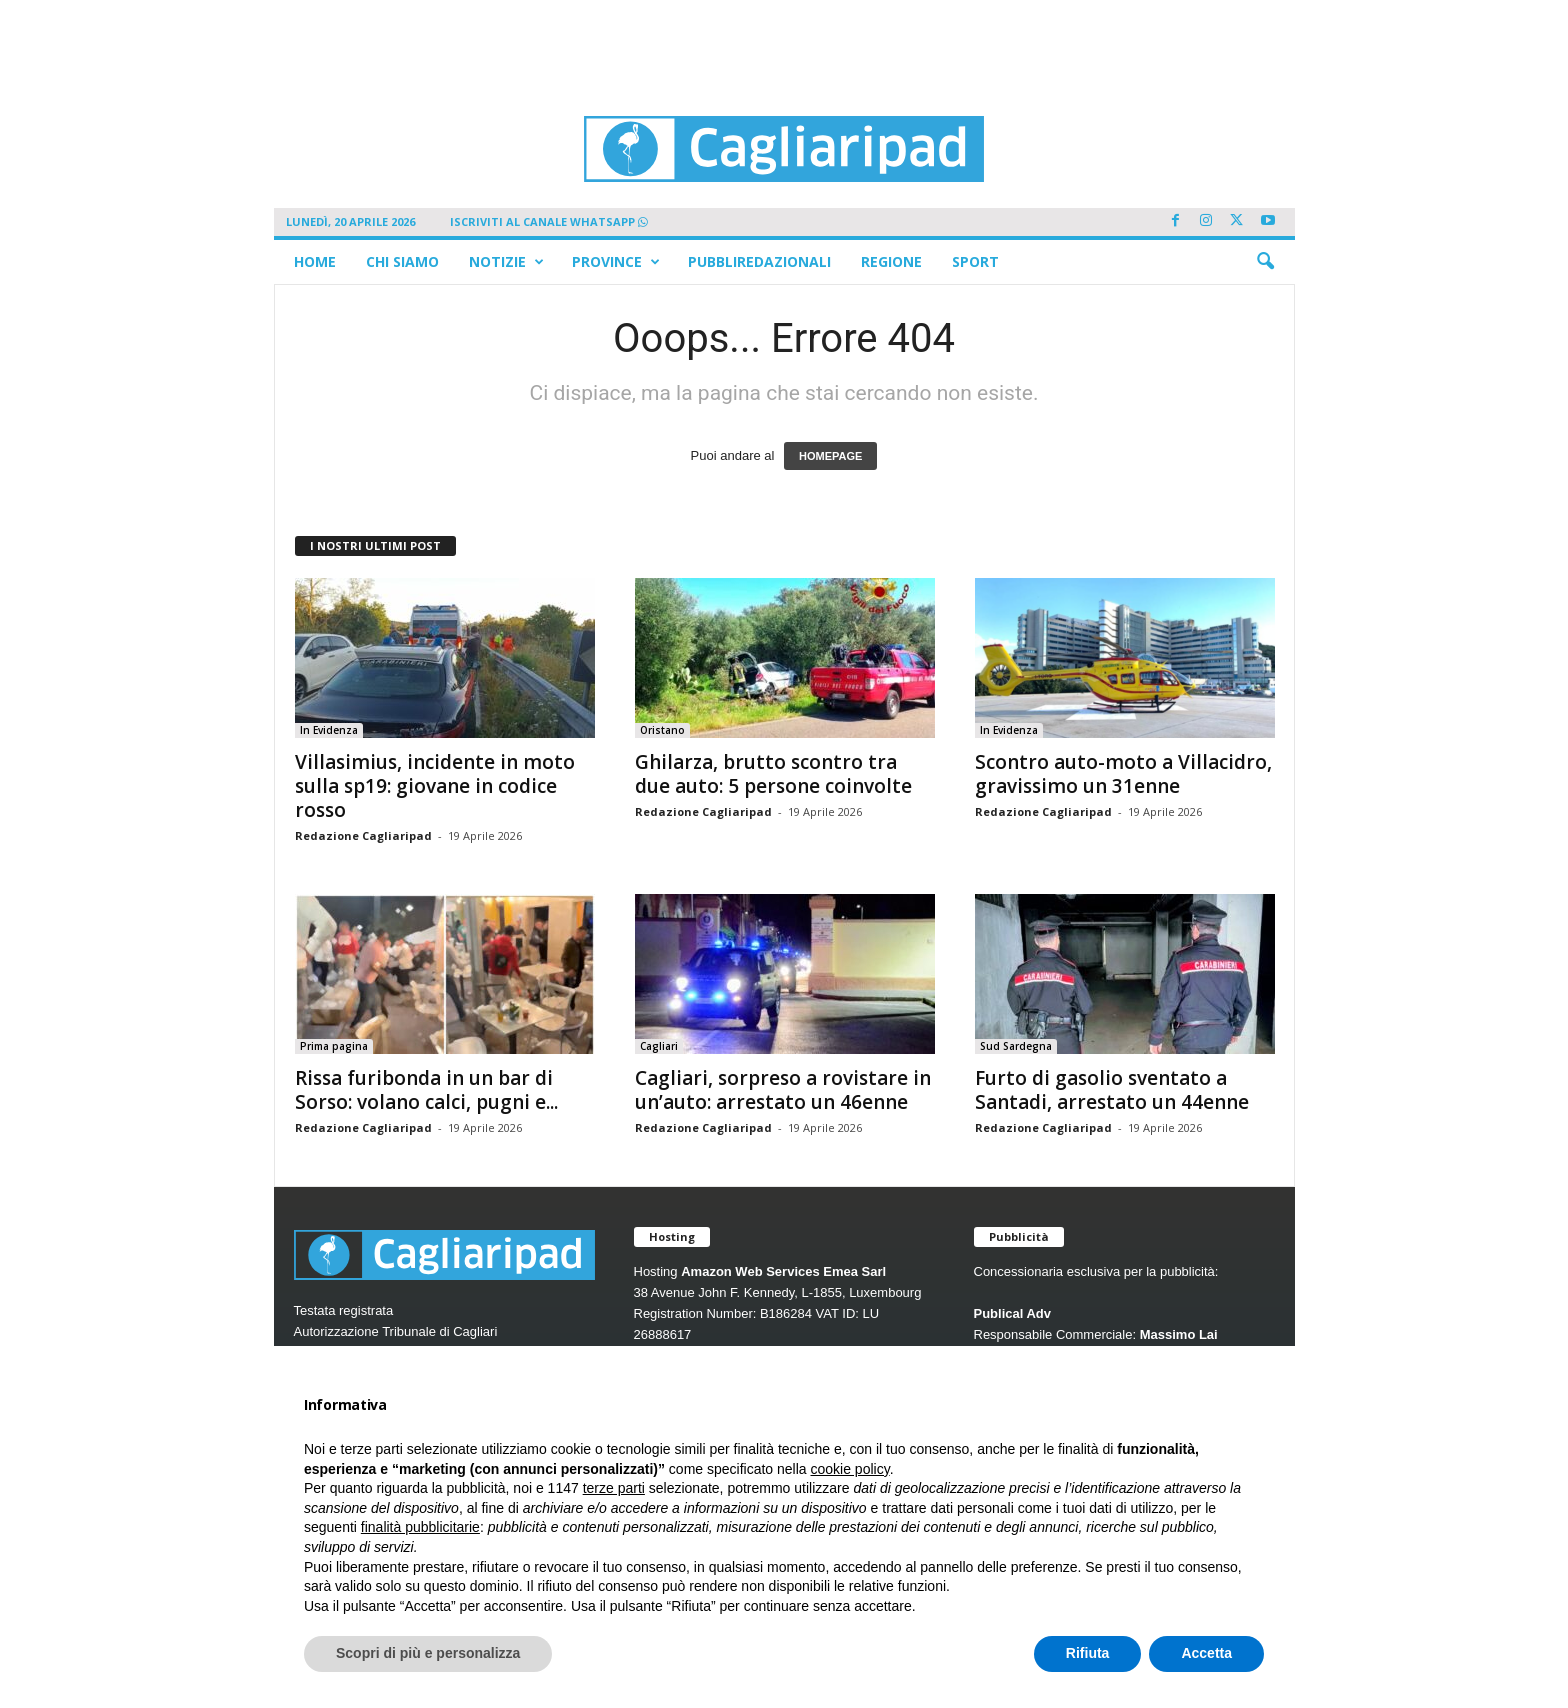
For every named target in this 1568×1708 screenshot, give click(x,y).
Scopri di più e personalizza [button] (428, 1653)
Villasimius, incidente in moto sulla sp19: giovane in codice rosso (435, 786)
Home (315, 261)
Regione (891, 261)
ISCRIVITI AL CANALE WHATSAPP (549, 221)
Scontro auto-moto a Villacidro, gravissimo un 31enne (1123, 774)
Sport (975, 261)
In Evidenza (329, 730)
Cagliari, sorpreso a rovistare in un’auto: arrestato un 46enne (783, 1090)
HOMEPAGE (830, 456)
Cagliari (659, 1046)
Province (616, 262)
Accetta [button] (1206, 1653)
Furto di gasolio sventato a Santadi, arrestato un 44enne (1112, 1090)
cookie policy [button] (850, 1469)
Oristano (662, 730)
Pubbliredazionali (759, 261)
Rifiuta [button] (1088, 1653)
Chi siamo (402, 261)
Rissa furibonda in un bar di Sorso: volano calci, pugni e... (426, 1090)
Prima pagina (334, 1046)
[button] (1265, 262)
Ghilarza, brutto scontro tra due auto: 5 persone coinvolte (773, 774)
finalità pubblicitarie (420, 1527)
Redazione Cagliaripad (363, 835)
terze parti (614, 1488)
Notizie (506, 262)
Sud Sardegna (1016, 1046)
